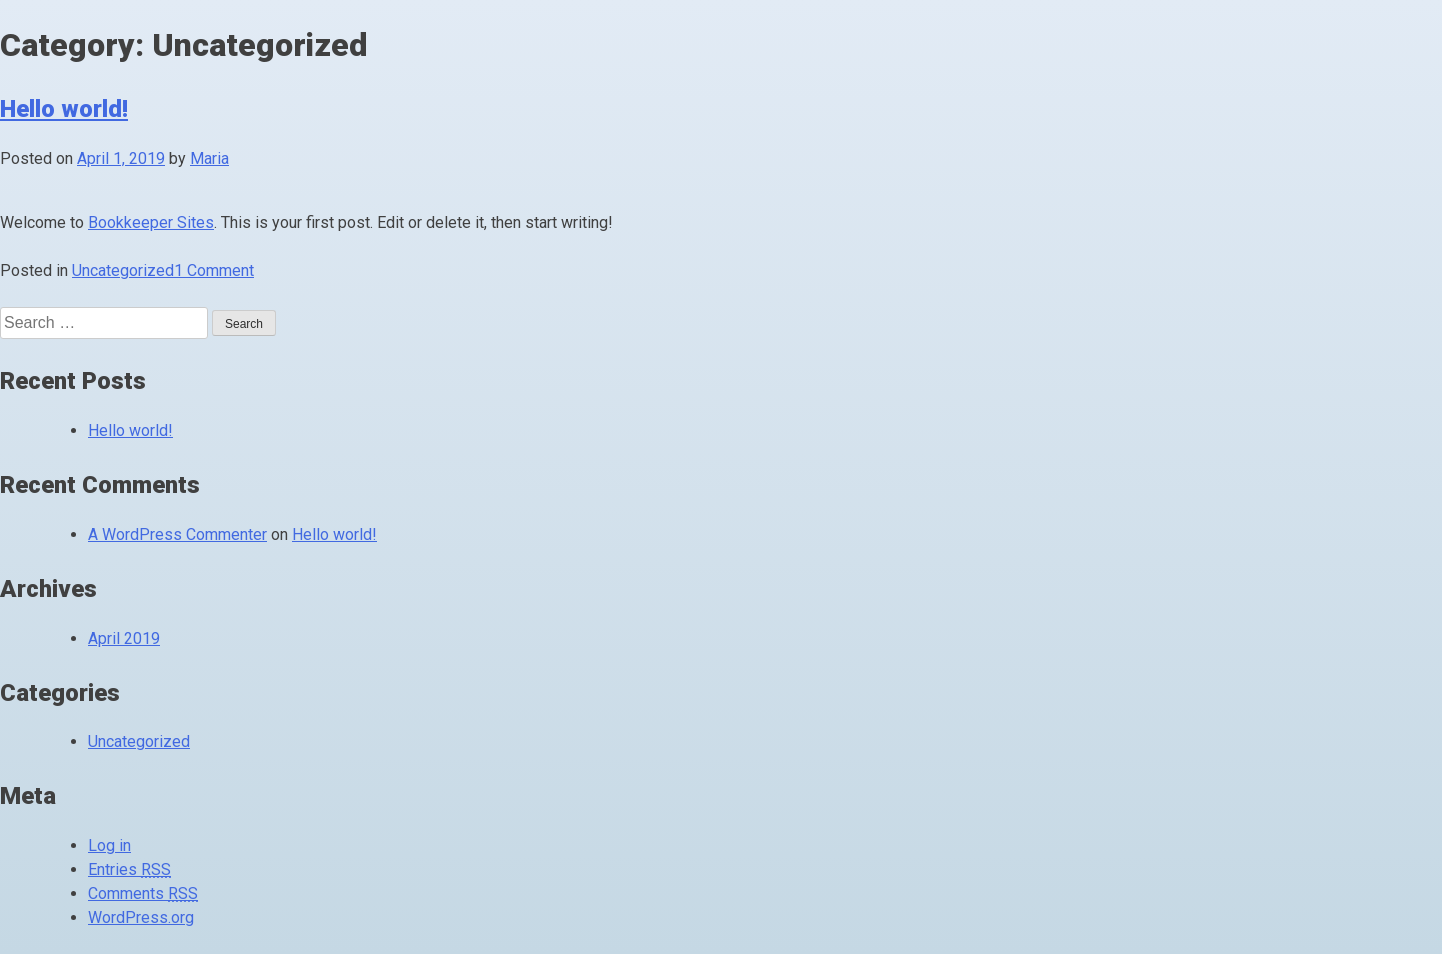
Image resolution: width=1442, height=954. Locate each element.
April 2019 (124, 638)
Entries (129, 869)
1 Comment (214, 270)
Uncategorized (123, 270)
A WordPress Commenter (177, 534)
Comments (143, 893)
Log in (109, 845)
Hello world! (64, 109)
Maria (209, 158)
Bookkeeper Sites (151, 222)
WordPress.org (141, 917)
